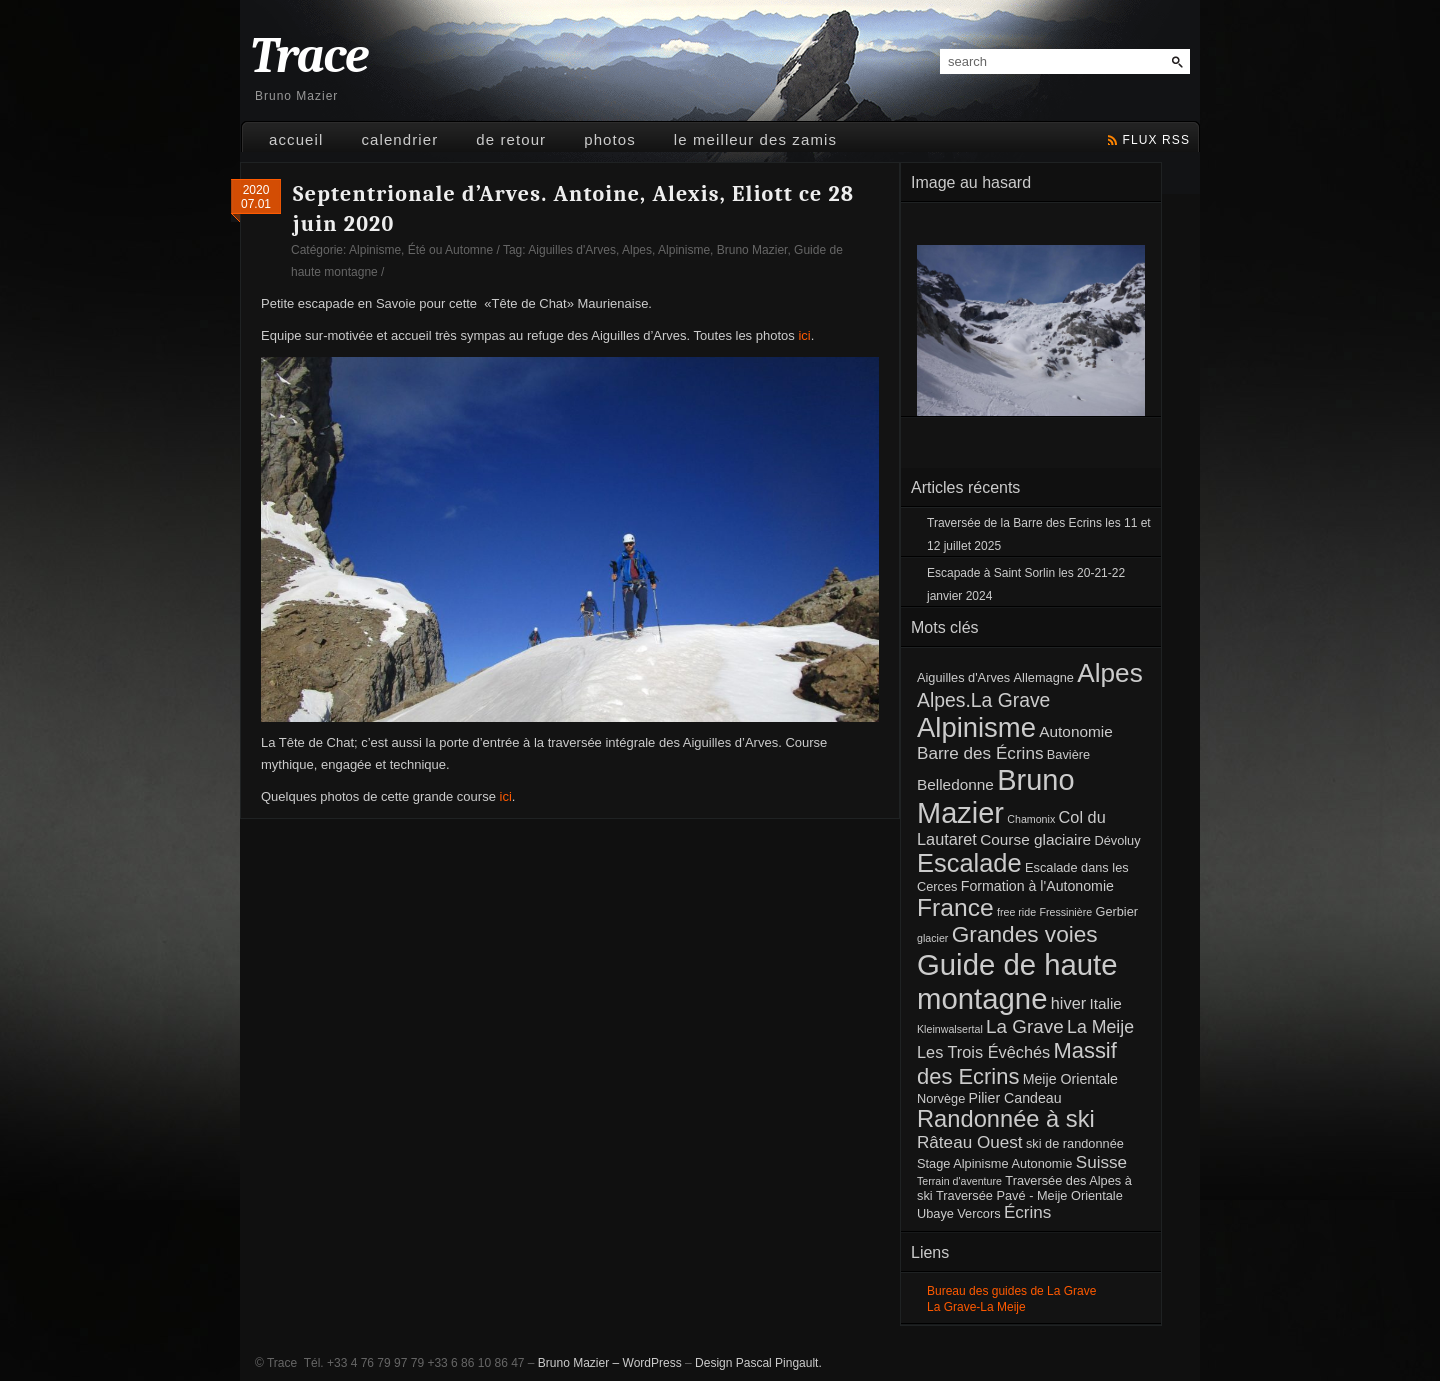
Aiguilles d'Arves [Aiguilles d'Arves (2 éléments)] (963, 677)
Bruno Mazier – (578, 1363)
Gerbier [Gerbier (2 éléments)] (1116, 911)
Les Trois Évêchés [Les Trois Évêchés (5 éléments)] (983, 1052)
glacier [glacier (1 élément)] (932, 938)
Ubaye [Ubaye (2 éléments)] (935, 1213)
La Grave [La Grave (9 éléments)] (1025, 1026)
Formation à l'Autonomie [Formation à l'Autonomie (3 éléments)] (1037, 886)
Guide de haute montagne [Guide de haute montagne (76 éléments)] (1017, 981)
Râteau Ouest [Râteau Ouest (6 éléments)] (970, 1142)
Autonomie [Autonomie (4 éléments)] (1075, 731)
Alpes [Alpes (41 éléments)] (1109, 673)
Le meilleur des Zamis (755, 139)
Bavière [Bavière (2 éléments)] (1068, 754)
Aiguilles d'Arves (572, 250)
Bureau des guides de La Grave (1011, 1291)
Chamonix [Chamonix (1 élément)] (1031, 819)
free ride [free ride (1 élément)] (1016, 912)
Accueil (296, 139)
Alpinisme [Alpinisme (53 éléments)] (976, 727)
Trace (309, 56)
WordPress (652, 1363)
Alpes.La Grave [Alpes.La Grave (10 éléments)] (983, 700)
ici (804, 335)
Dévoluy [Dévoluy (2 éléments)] (1117, 840)
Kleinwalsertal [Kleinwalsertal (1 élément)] (950, 1029)
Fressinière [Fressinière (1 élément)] (1065, 912)
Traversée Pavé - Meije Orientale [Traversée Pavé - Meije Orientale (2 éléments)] (1029, 1195)
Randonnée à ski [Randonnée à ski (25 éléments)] (1006, 1119)
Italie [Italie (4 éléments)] (1105, 1003)
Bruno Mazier (752, 250)
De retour (511, 139)
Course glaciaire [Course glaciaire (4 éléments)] (1035, 839)
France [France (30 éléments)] (955, 907)
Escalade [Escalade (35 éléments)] (969, 863)
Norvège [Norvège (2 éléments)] (941, 1098)
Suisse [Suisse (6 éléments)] (1101, 1162)
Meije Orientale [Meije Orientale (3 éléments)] (1070, 1079)
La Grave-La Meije (976, 1307)
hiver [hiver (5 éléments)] (1068, 1003)
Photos (610, 139)
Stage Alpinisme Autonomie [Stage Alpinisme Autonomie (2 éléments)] (994, 1163)
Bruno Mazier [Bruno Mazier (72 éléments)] (996, 796)
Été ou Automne (450, 250)
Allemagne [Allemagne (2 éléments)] (1044, 677)
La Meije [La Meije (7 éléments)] (1100, 1027)
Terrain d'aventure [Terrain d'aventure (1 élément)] (959, 1181)
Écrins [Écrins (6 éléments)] (1028, 1212)
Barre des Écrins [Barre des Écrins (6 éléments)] (980, 753)
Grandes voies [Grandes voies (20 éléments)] (1025, 934)
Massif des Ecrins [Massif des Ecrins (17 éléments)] (1017, 1063)
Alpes (637, 250)
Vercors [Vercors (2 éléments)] (978, 1213)
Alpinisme (375, 250)
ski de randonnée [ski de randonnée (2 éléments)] (1075, 1143)
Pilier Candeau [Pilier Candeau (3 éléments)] (1015, 1098)
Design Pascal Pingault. (758, 1363)
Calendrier (399, 139)
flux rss (1156, 140)
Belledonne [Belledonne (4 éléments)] (955, 784)
